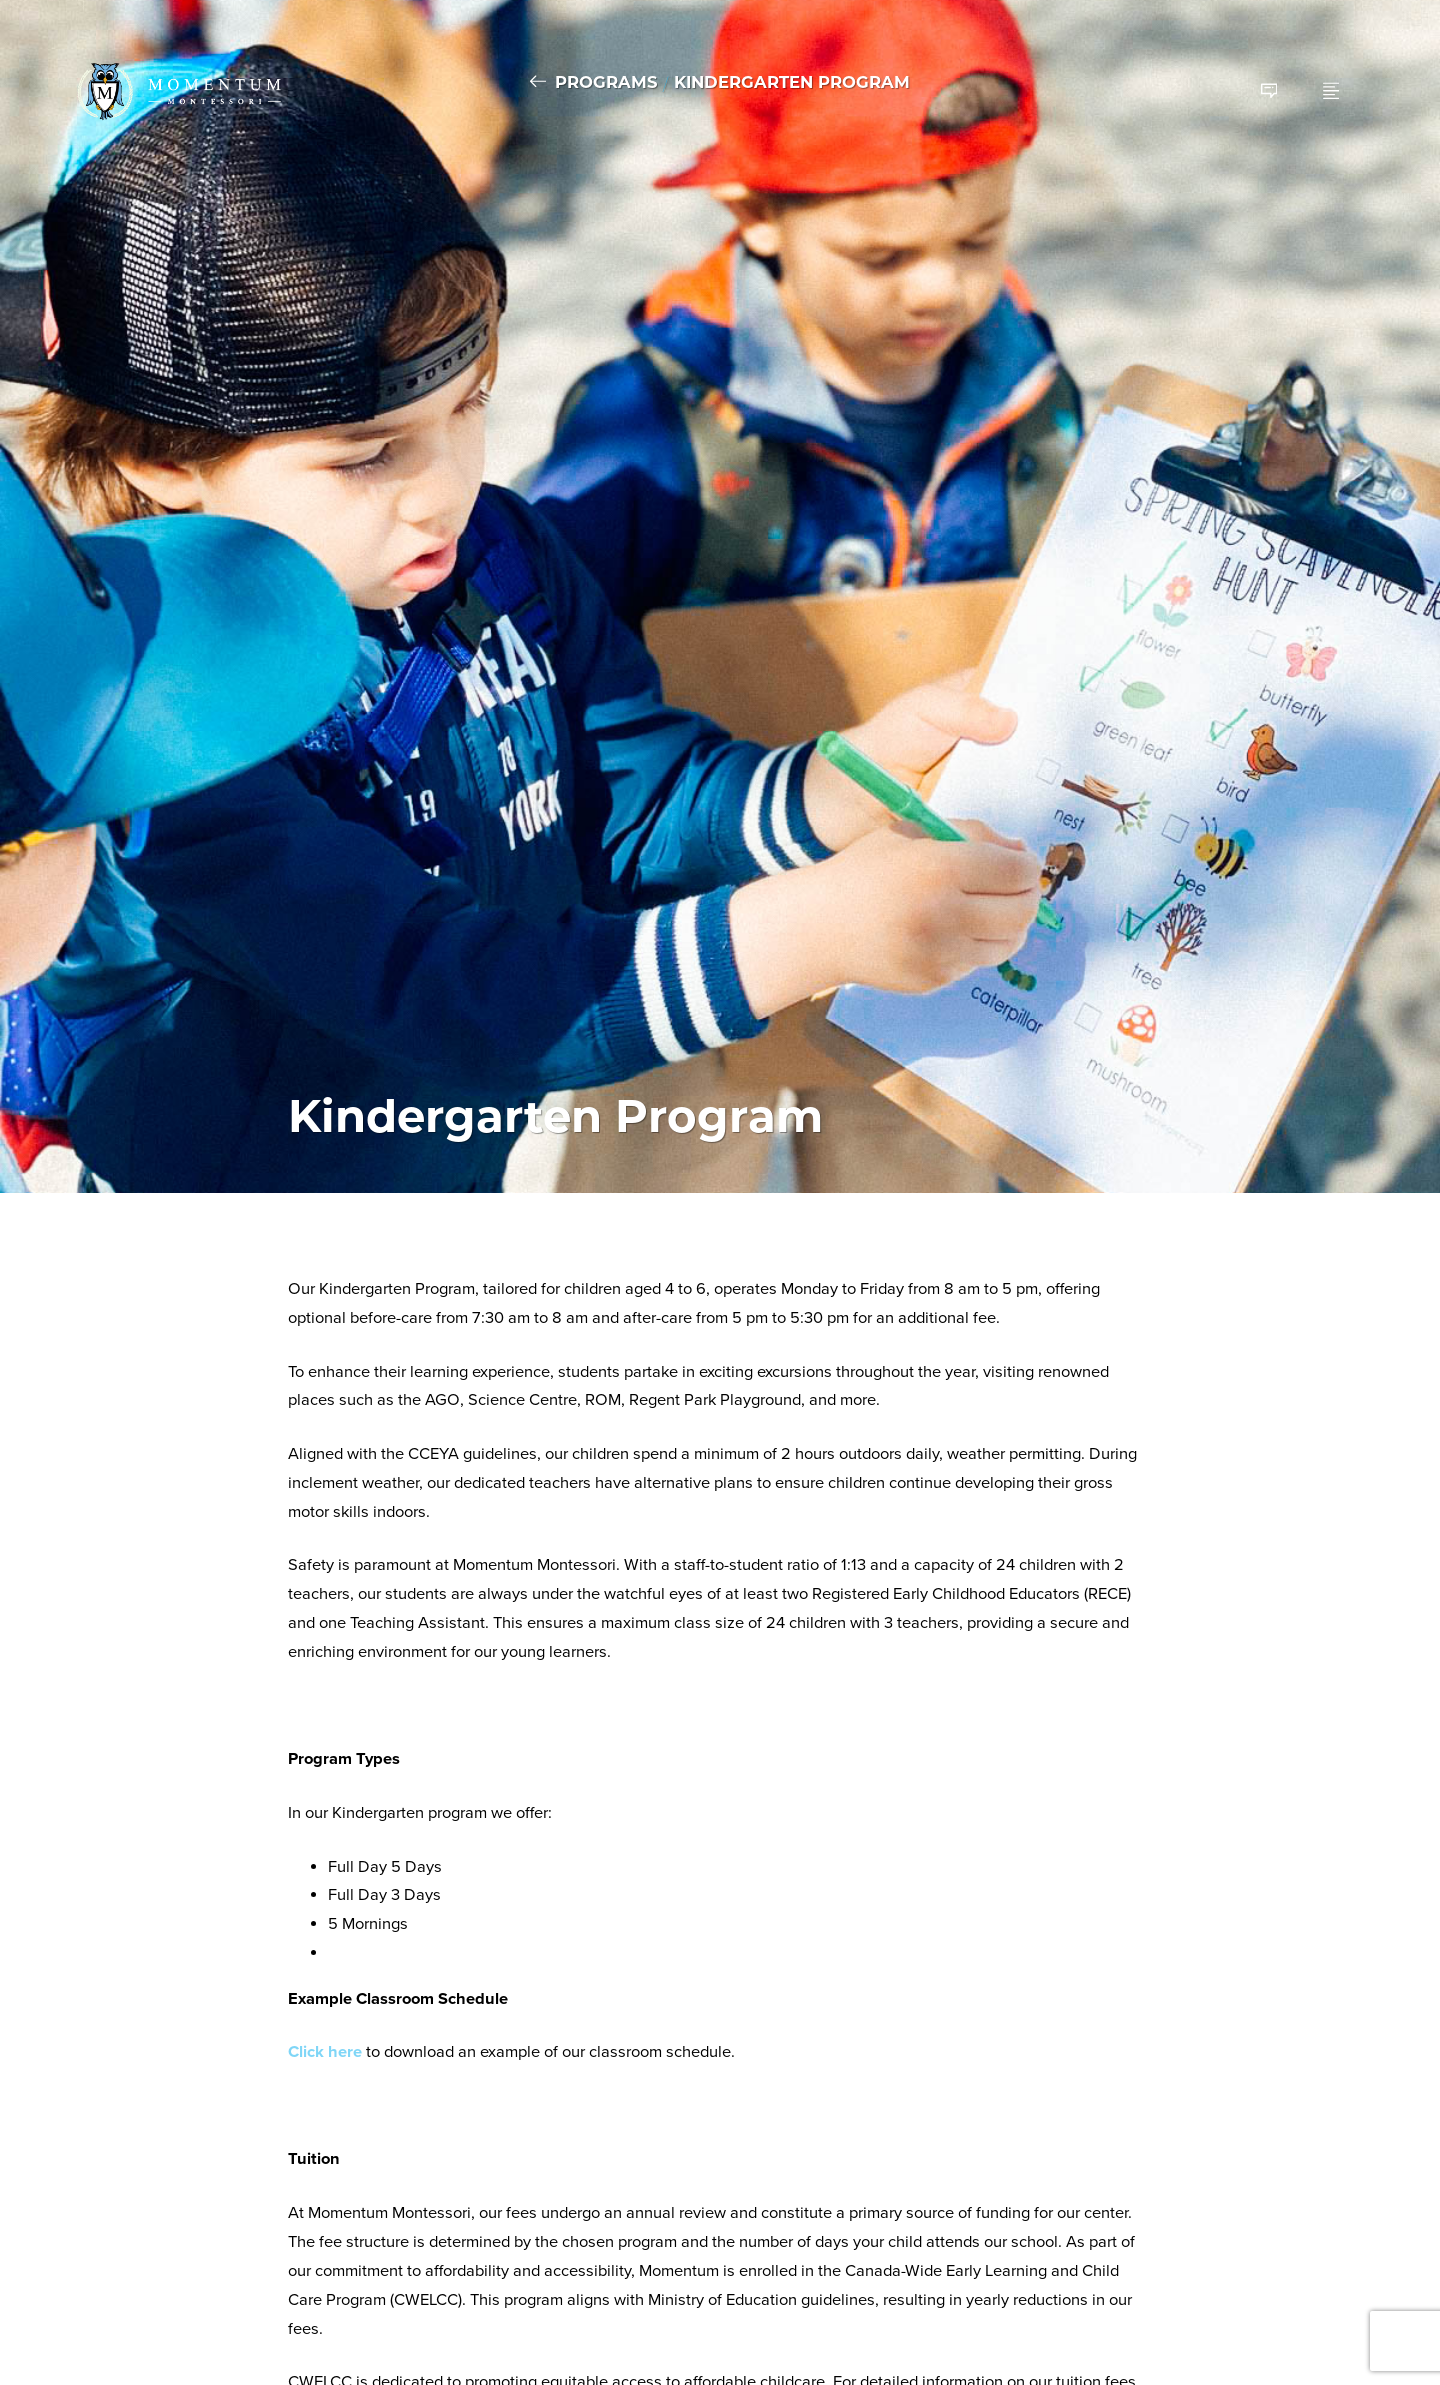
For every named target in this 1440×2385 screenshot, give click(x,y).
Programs (606, 82)
